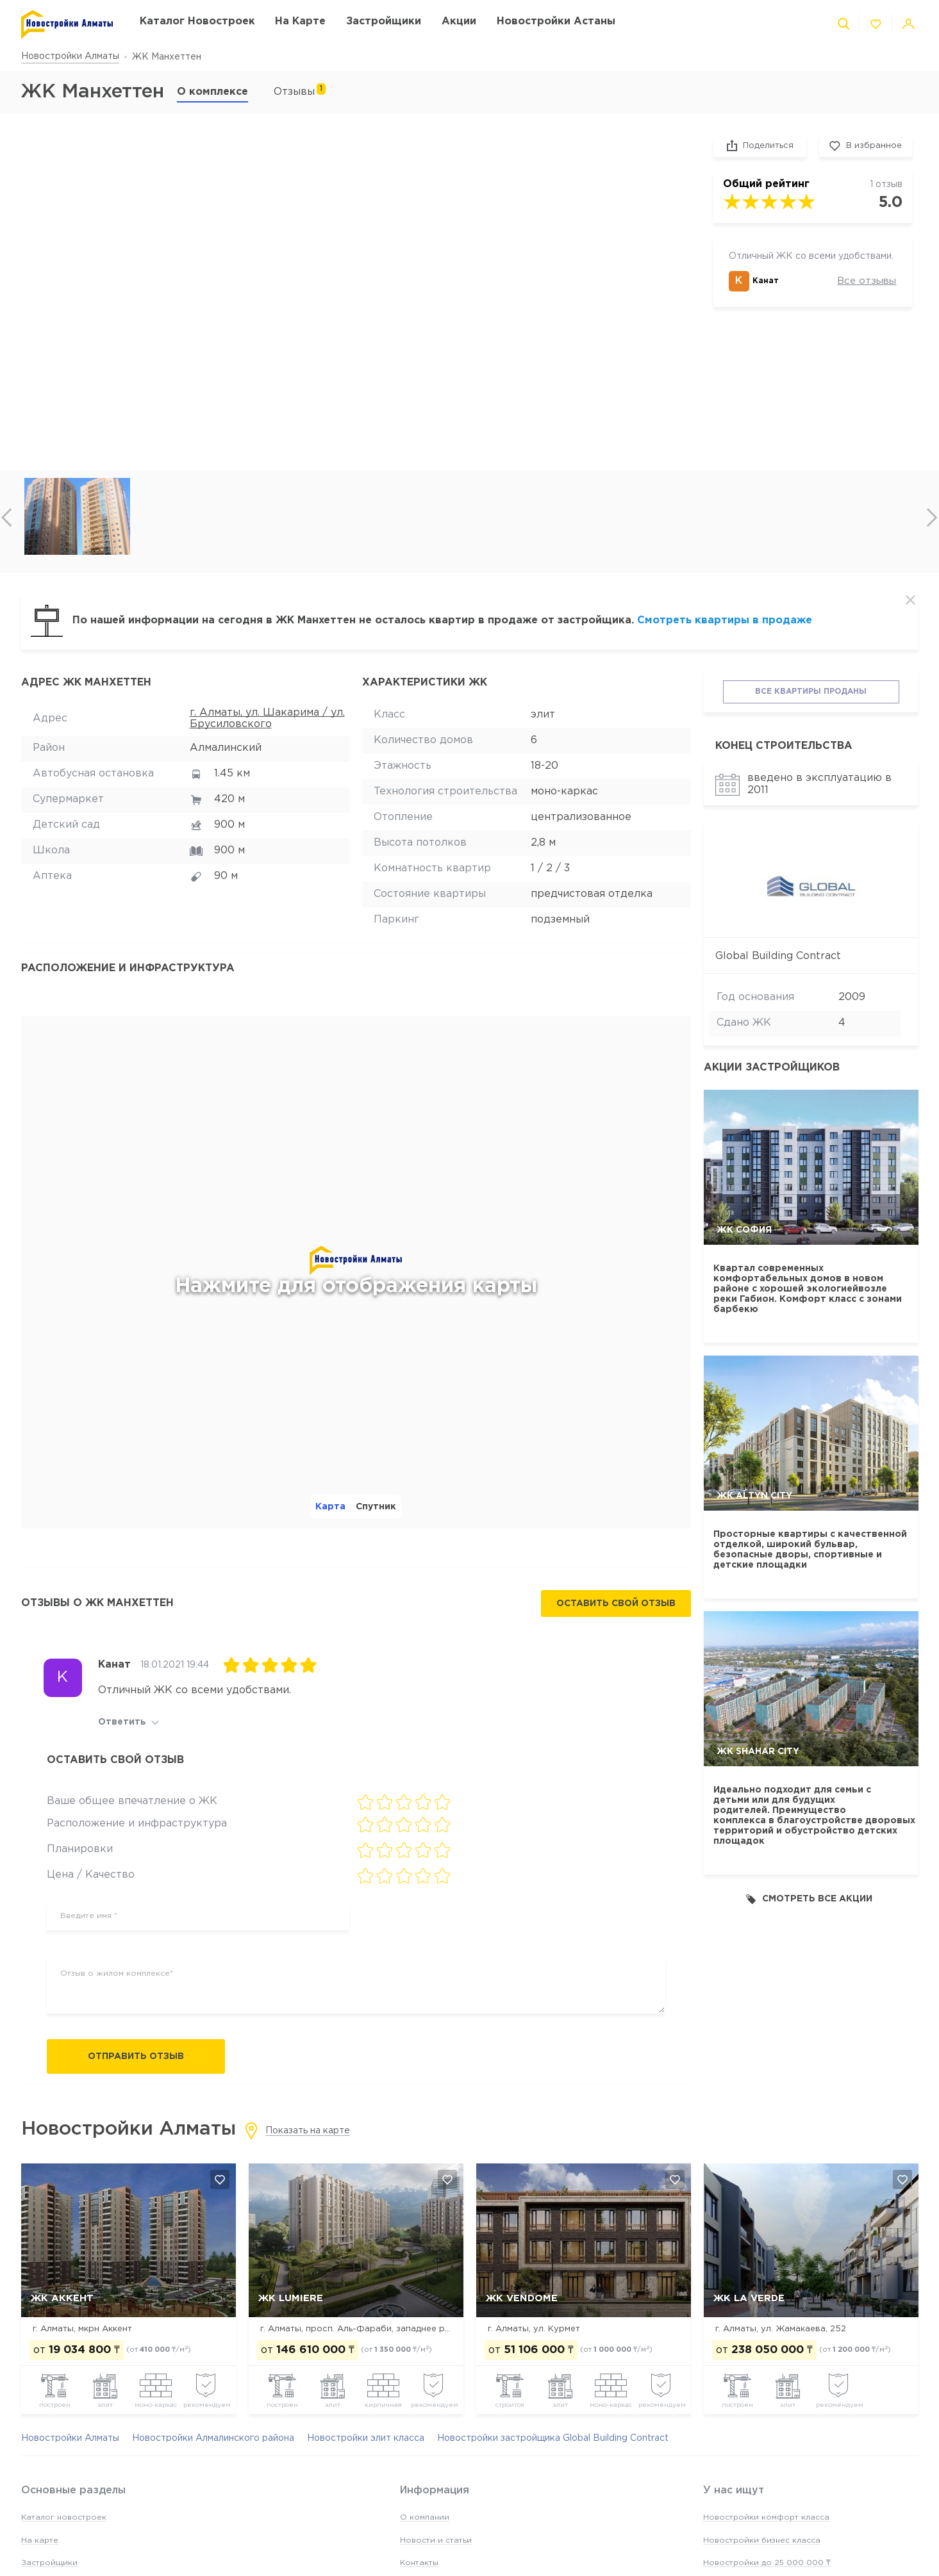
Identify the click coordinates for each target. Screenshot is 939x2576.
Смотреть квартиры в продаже (724, 620)
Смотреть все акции (809, 1899)
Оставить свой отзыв (616, 1603)
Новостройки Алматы (70, 56)
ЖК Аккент (62, 2298)
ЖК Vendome (522, 2298)
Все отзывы (866, 281)
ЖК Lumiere (290, 2298)
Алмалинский (226, 748)
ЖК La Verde (749, 2298)
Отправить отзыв (136, 2056)
